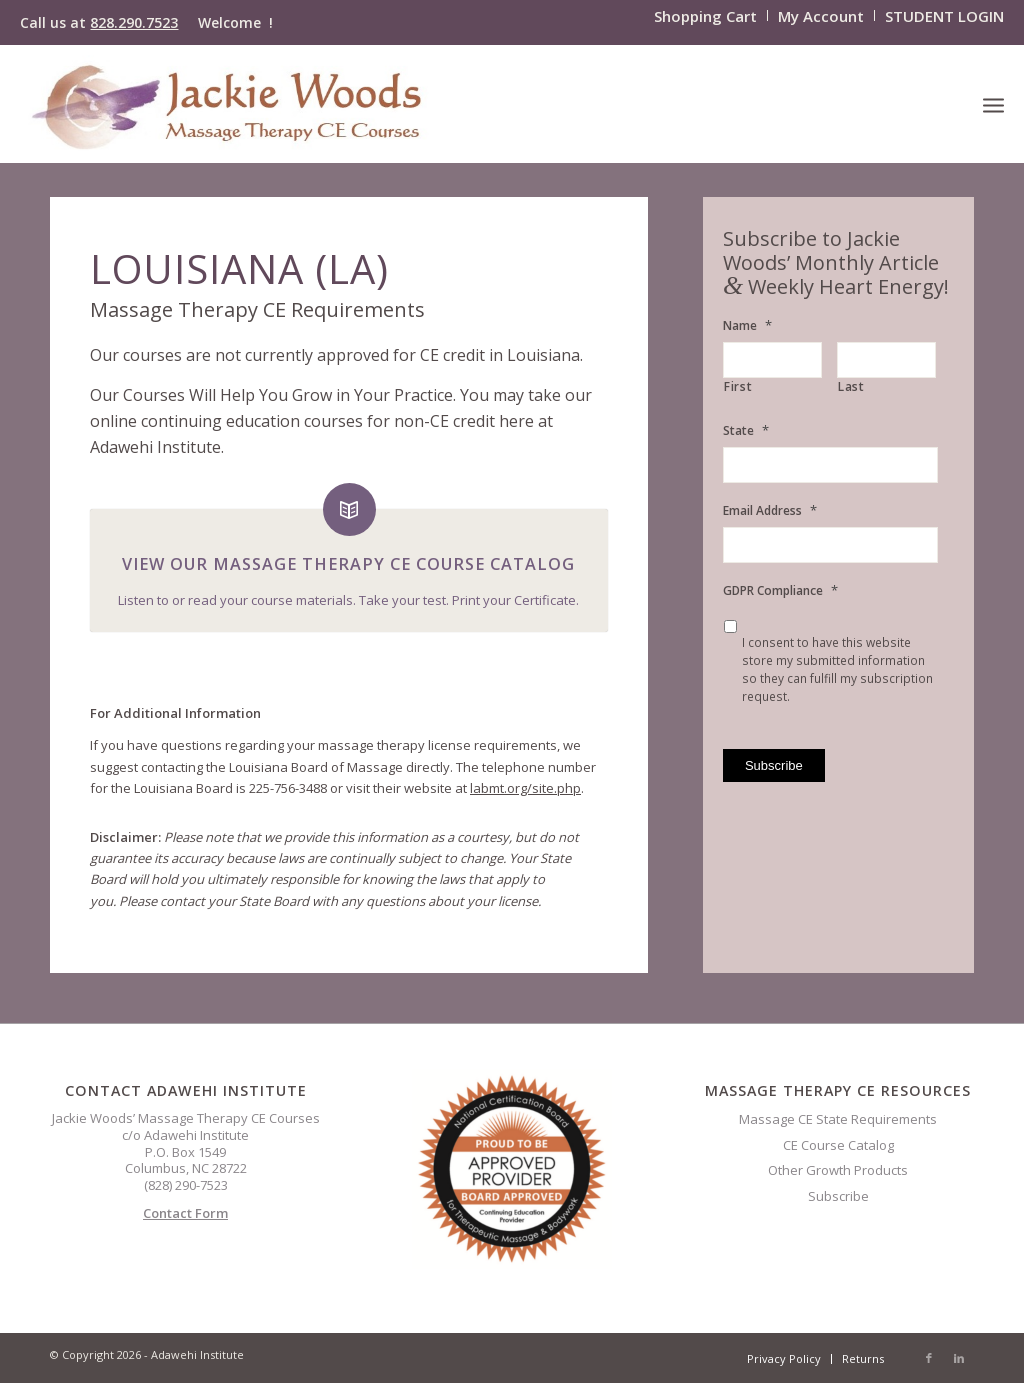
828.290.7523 (134, 22)
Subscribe (838, 1196)
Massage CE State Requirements (838, 1119)
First (738, 387)
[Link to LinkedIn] (959, 1358)
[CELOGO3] (229, 104)
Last (851, 387)
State (746, 430)
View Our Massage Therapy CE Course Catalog (348, 564)
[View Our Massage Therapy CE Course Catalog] (349, 509)
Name (747, 325)
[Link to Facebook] (929, 1358)
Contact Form (185, 1213)
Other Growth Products (838, 1170)
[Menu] (993, 103)
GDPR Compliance (780, 590)
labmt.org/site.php (525, 788)
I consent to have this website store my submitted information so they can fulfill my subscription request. (837, 669)
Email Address (770, 510)
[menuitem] (706, 15)
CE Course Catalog (838, 1145)
